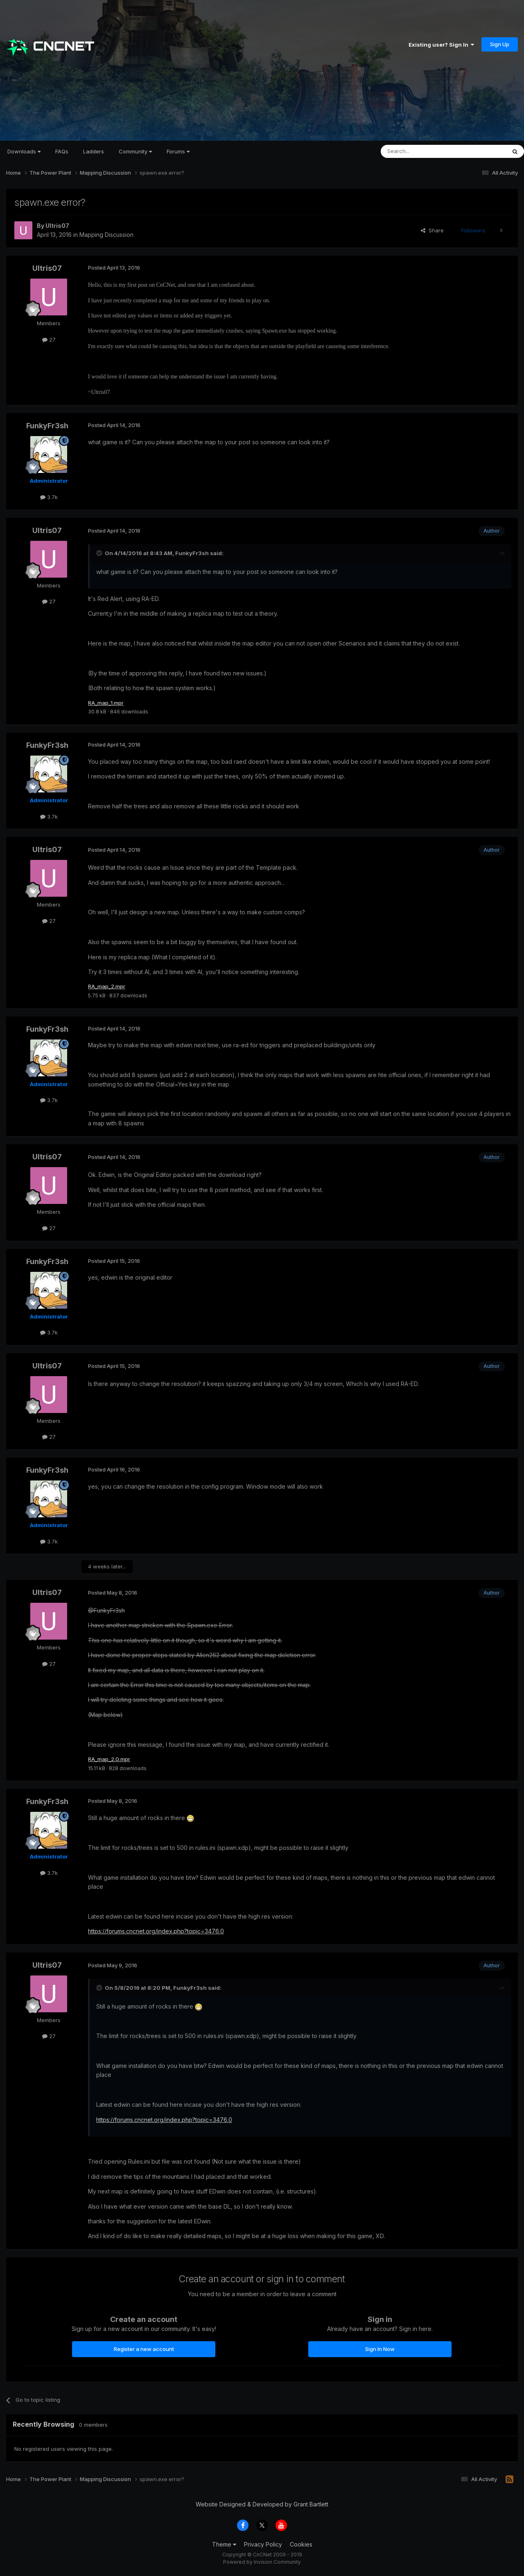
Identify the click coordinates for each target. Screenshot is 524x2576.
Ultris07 (57, 225)
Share (432, 230)
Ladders (93, 151)
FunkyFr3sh (47, 425)
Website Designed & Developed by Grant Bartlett (262, 2506)
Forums (178, 151)
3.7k (49, 497)
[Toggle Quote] (100, 553)
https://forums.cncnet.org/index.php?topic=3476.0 (156, 1933)
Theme (224, 2546)
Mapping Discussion (106, 234)
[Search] (422, 151)
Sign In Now (380, 2351)
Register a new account (144, 2351)
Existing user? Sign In (441, 44)
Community (135, 151)
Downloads (24, 151)
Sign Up (499, 44)
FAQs (61, 151)
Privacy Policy (263, 2546)
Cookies (301, 2546)
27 (49, 339)
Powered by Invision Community (262, 2564)
